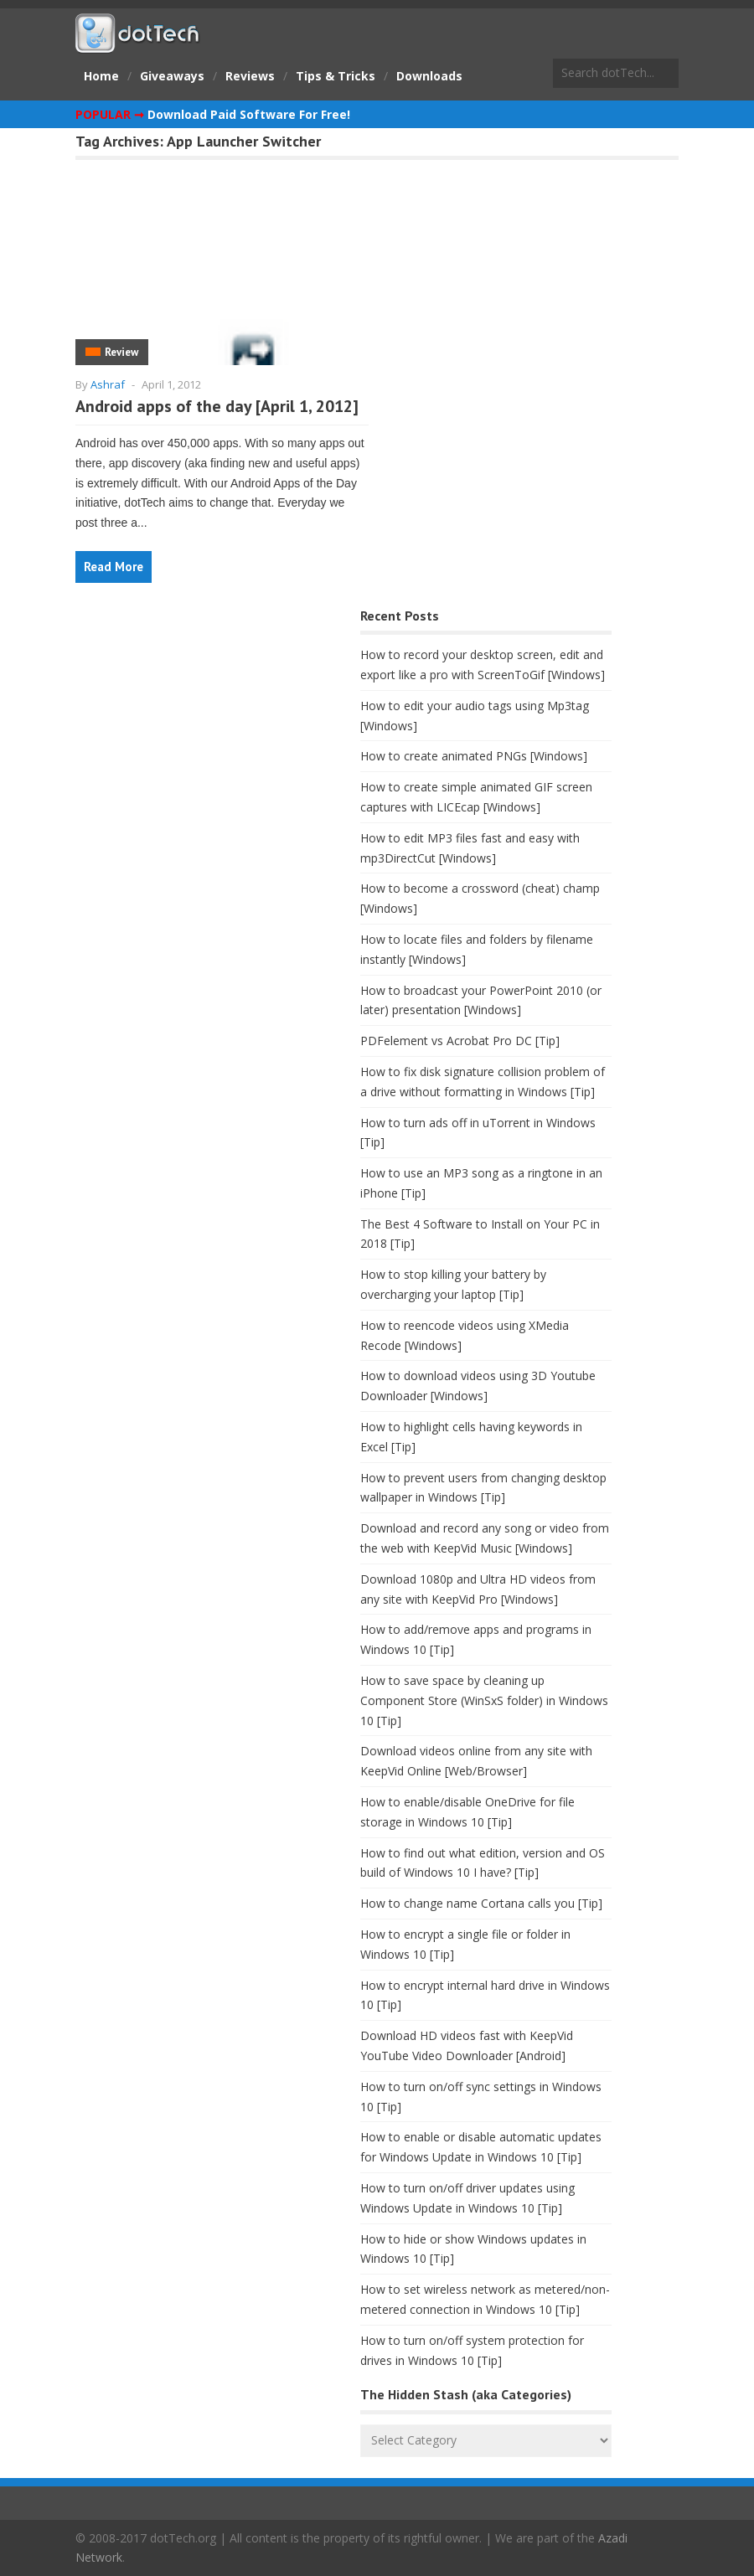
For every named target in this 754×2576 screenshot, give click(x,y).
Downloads (429, 76)
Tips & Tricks (335, 76)
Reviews (250, 76)
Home (101, 76)
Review (121, 352)
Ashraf (107, 384)
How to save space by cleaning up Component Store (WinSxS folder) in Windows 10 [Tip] (484, 1700)
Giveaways (172, 76)
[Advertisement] (201, 735)
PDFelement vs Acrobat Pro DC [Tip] (460, 1040)
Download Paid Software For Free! (248, 114)
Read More (113, 566)
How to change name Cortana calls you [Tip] (481, 1903)
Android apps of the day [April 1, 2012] (217, 406)
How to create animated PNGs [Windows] (473, 756)
